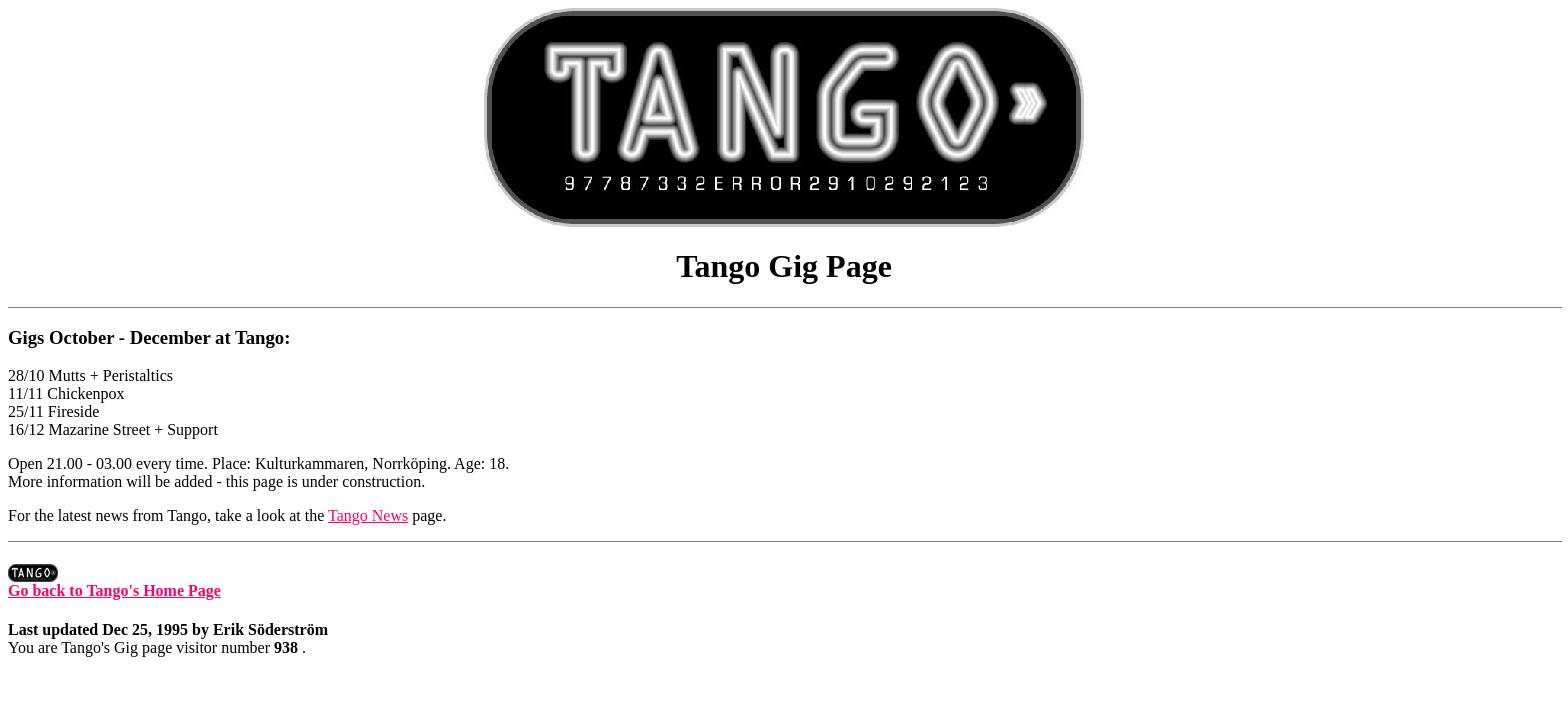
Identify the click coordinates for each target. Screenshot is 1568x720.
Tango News (368, 515)
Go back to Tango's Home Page (114, 583)
